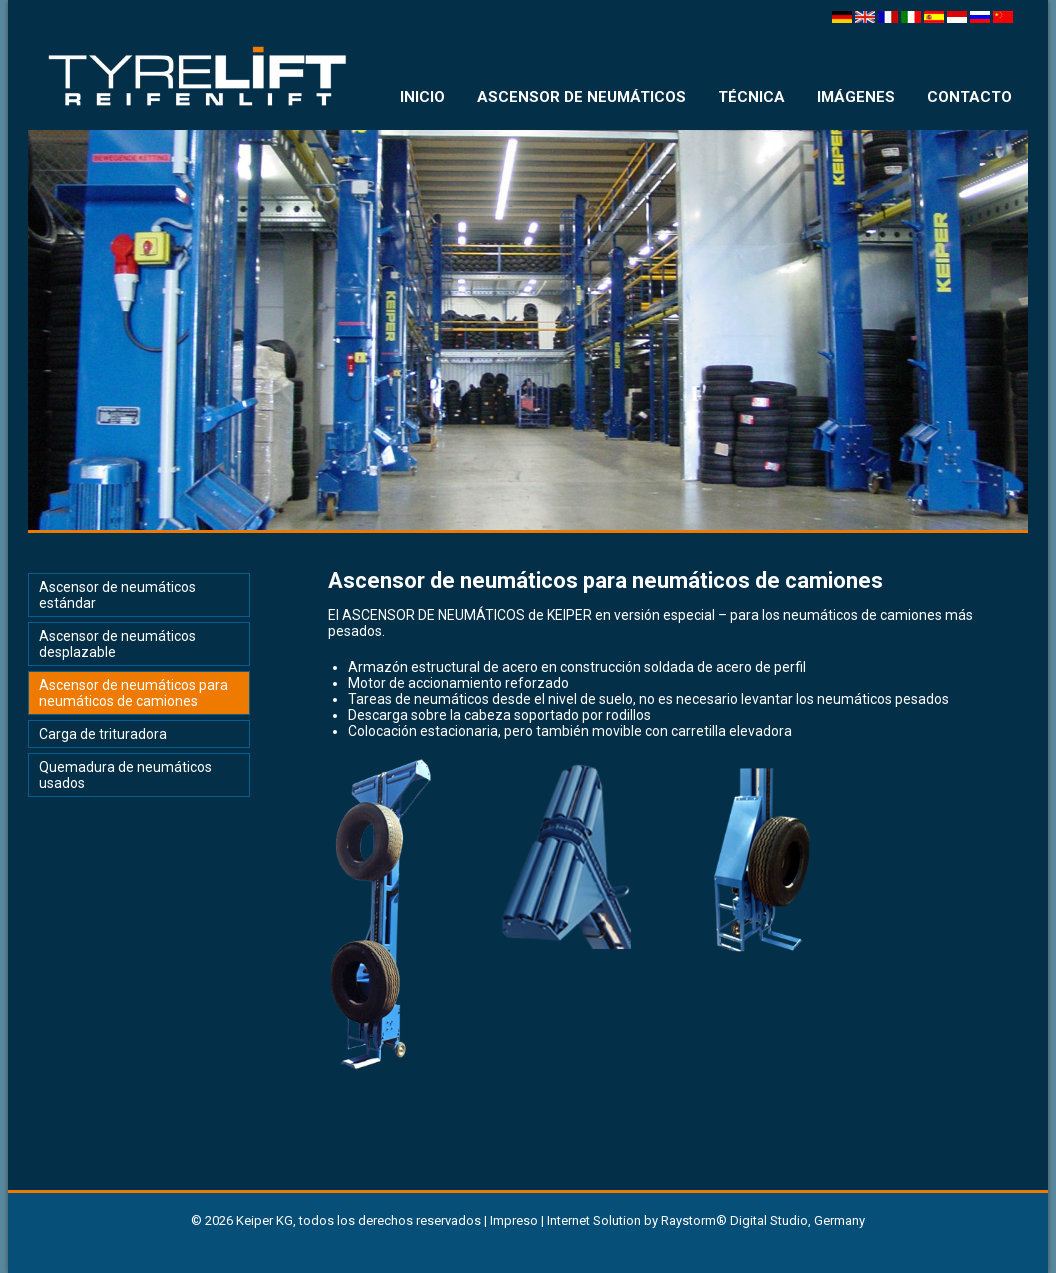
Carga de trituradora (103, 734)
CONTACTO (969, 97)
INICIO (422, 97)
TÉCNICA (751, 97)
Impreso (514, 1220)
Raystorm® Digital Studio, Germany (763, 1220)
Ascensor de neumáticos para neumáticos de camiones (133, 693)
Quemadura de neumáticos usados (125, 775)
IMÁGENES (856, 97)
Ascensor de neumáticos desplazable (117, 644)
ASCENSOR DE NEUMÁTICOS (581, 97)
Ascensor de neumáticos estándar (117, 595)
